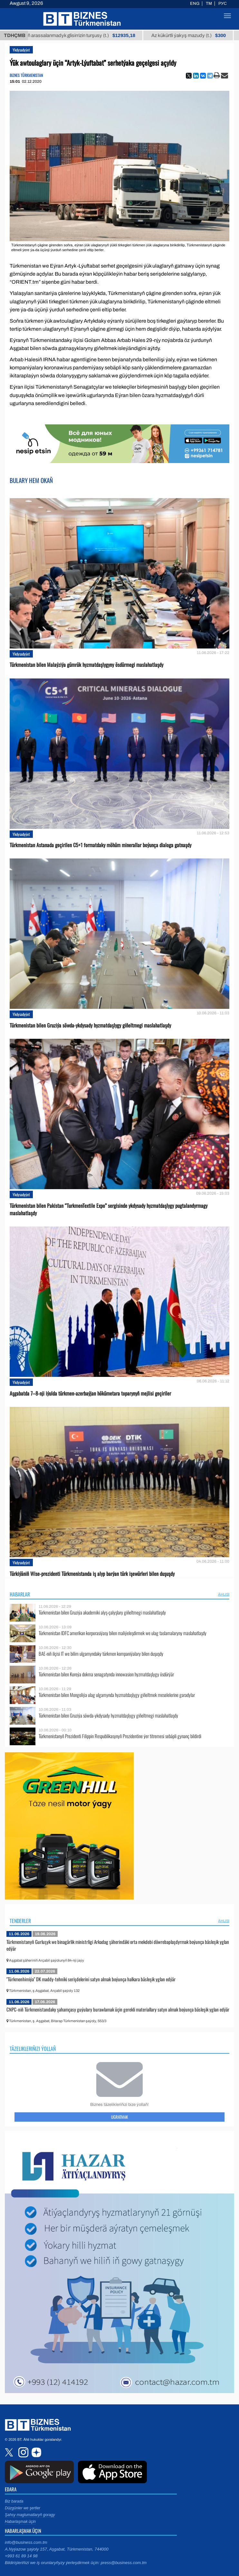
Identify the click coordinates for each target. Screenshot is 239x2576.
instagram (22, 2452)
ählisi (223, 1594)
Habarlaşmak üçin (20, 2521)
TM (209, 3)
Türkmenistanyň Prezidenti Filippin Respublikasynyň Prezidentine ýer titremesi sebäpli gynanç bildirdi (120, 1736)
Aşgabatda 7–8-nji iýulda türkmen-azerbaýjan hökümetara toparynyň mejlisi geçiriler (90, 1393)
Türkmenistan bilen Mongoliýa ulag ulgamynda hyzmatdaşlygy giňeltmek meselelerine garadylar (117, 1694)
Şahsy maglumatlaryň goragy (30, 2515)
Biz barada (14, 2501)
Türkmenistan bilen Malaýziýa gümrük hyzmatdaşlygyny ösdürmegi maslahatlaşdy (86, 664)
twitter (9, 2452)
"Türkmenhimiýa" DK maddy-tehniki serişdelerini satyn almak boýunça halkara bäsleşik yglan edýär (91, 1979)
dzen (35, 2452)
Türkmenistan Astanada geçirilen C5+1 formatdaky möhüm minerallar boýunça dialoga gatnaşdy (100, 845)
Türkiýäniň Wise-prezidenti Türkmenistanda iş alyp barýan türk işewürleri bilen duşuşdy (92, 1573)
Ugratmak (119, 2117)
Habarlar (20, 1594)
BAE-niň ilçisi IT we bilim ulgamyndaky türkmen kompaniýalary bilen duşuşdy (101, 1653)
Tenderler (20, 1921)
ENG (194, 3)
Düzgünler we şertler (22, 2508)
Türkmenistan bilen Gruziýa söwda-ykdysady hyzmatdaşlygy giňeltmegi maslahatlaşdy (90, 1025)
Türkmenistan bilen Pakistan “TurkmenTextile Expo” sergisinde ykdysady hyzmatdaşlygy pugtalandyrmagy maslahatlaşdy (108, 1209)
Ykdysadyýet (21, 49)
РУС (222, 3)
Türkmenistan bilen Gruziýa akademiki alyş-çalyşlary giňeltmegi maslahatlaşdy (102, 1612)
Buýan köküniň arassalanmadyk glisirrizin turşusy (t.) (92, 35)
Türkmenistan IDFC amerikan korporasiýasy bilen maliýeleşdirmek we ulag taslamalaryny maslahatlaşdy (122, 1633)
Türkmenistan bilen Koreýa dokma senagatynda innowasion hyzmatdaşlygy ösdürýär (106, 1674)
